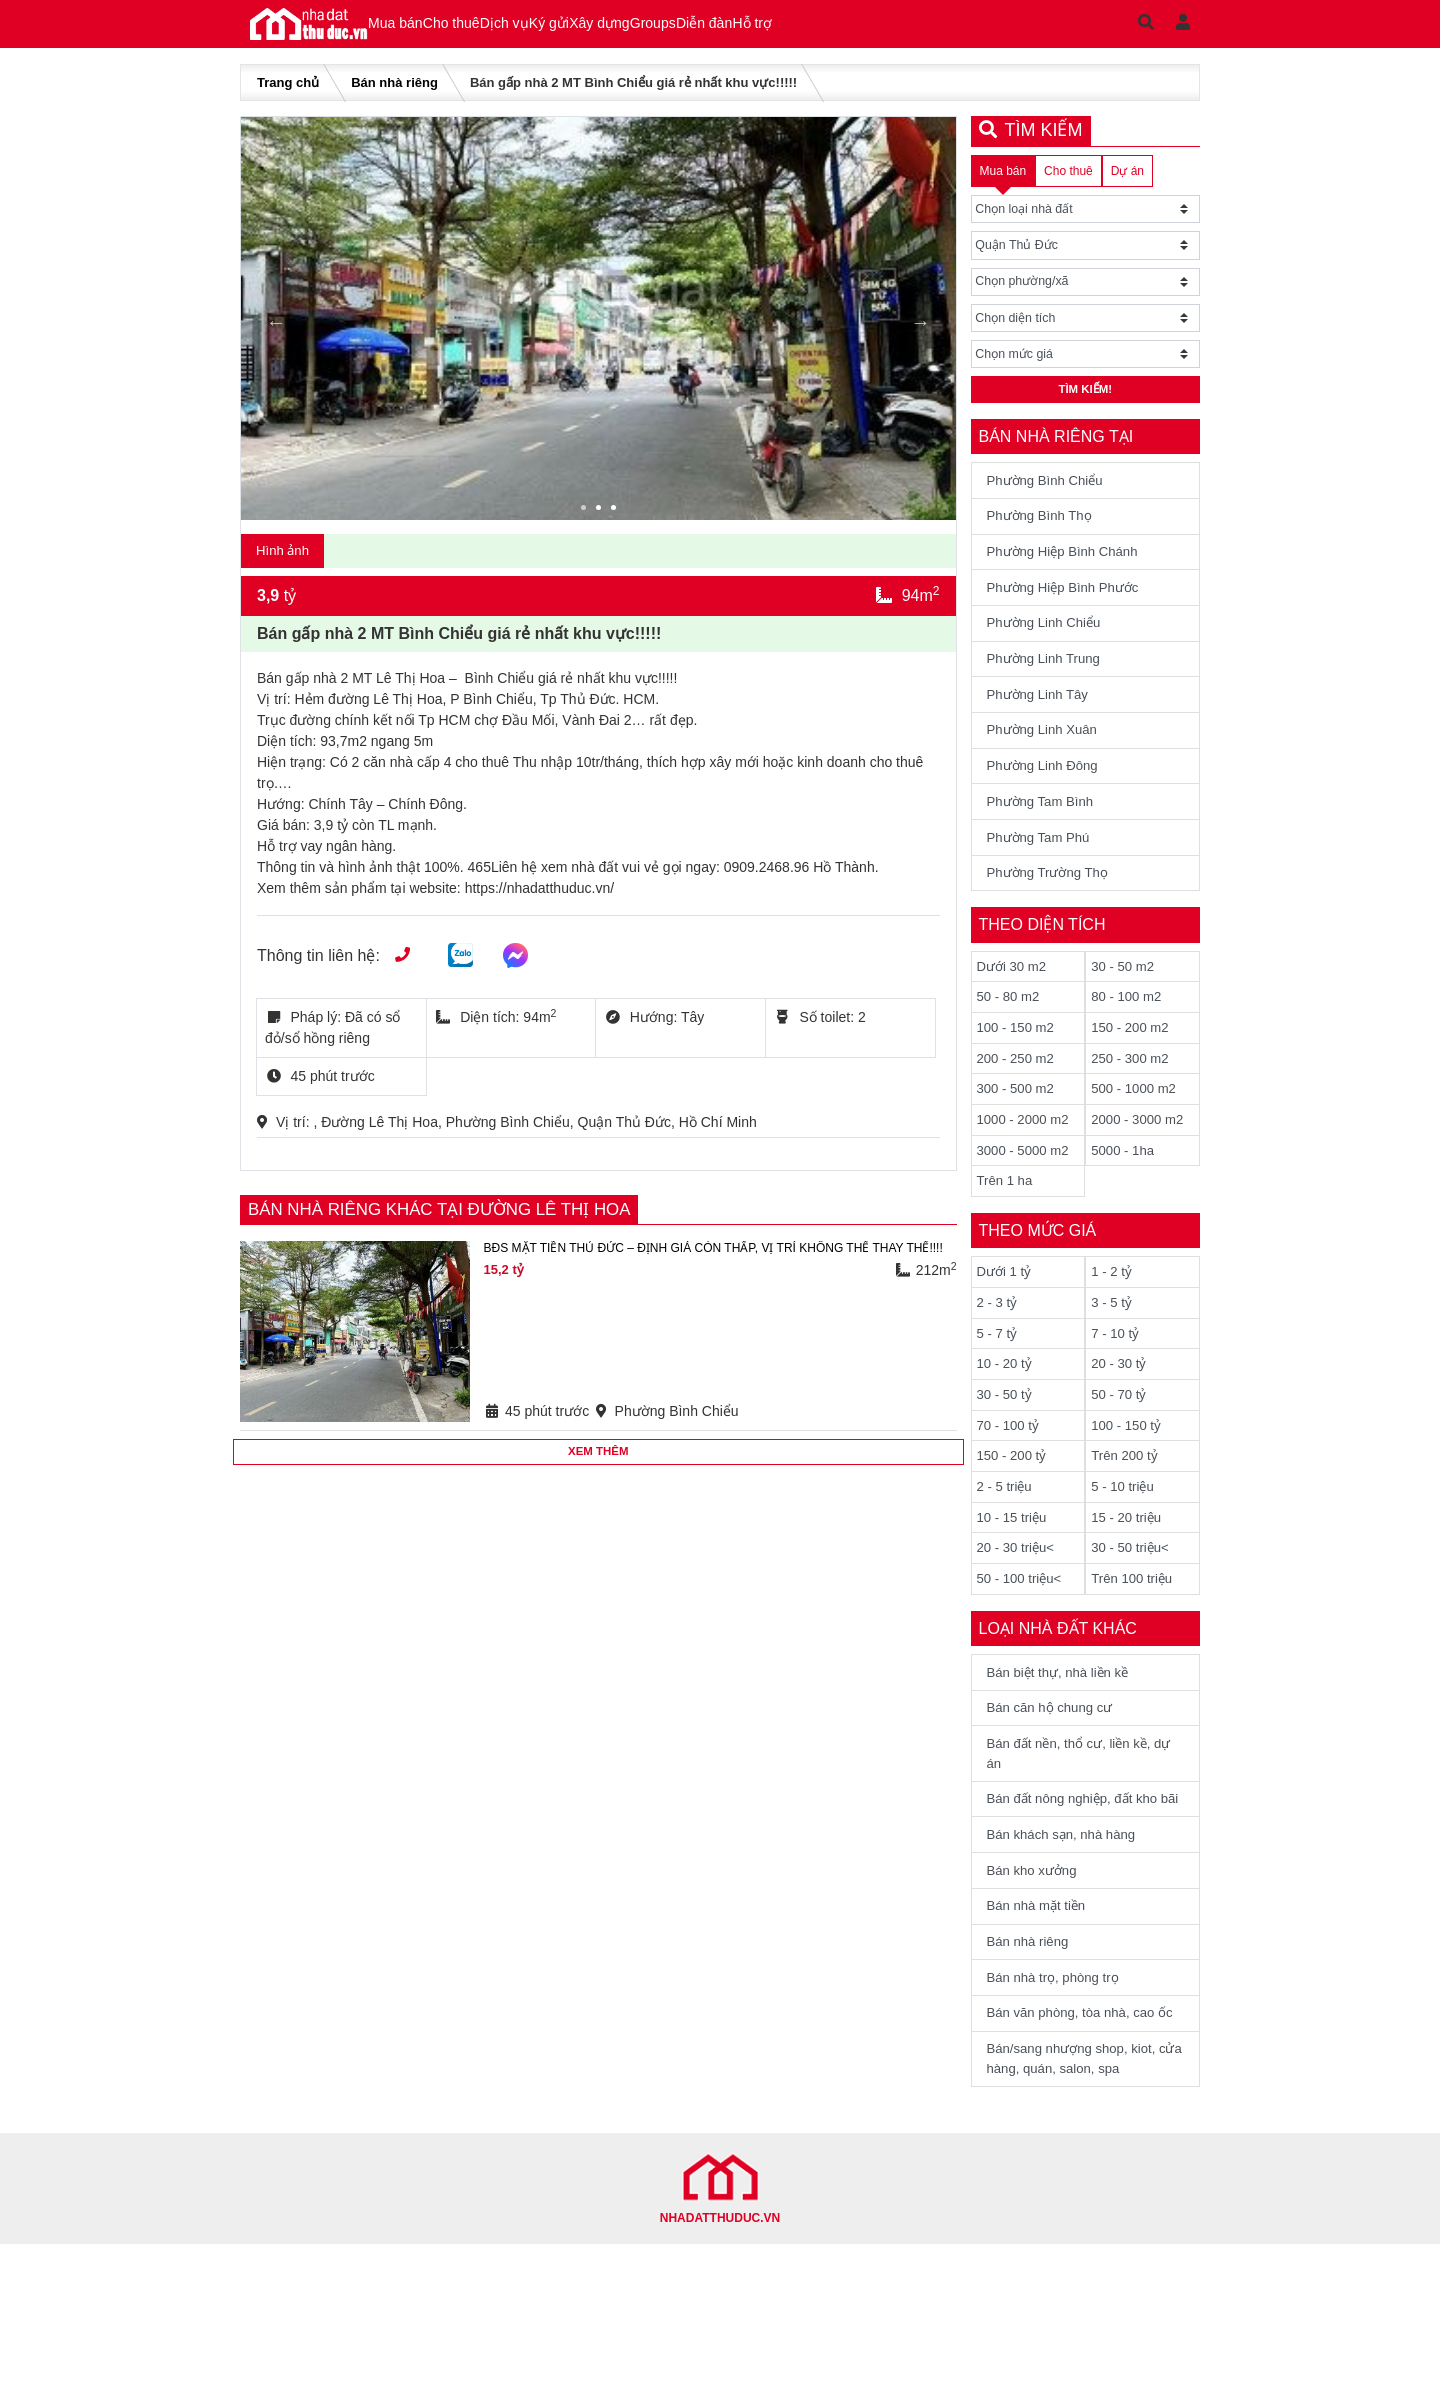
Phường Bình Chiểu (1050, 502)
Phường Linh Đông (1047, 806)
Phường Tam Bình (1044, 844)
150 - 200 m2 (1132, 1079)
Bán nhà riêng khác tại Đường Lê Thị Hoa (452, 1226)
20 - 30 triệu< (1018, 1619)
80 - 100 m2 (1128, 1047)
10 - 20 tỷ (1006, 1427)
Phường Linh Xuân (1047, 768)
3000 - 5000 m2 (1026, 1207)
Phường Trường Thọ (1052, 920)
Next (921, 335)
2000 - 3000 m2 (1140, 1175)
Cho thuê (498, 30)
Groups (828, 30)
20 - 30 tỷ (1120, 1427)
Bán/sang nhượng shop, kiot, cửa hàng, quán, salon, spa (1078, 2199)
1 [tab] (586, 523)
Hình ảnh (285, 565)
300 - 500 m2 (1018, 1143)
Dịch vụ (583, 30)
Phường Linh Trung (1048, 692)
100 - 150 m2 (1018, 1079)
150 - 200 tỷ (1014, 1523)
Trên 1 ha (1006, 1239)
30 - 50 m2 (1124, 1015)
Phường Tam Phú (1043, 882)
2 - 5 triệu (1006, 1555)
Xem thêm (598, 1470)
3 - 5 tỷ (1112, 1363)
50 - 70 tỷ (1120, 1459)
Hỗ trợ (991, 30)
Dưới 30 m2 (1014, 1015)
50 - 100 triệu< (1022, 1651)
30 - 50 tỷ (1006, 1459)
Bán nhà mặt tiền (1041, 2016)
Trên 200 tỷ (1126, 1523)
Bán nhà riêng (394, 95)
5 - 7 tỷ (998, 1395)
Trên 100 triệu (1134, 1651)
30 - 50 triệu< (1132, 1619)
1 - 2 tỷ (1112, 1331)
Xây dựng (742, 30)
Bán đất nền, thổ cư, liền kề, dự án (1076, 1832)
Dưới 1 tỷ (1006, 1331)
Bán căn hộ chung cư (1054, 1784)
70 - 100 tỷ (1010, 1491)
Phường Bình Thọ (1043, 540)
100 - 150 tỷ (1128, 1491)
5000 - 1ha (1124, 1207)
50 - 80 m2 (1010, 1047)
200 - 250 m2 (1018, 1111)
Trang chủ (288, 95)
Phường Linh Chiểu (1049, 654)
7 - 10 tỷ (1116, 1395)
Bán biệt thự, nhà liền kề (1064, 1746)
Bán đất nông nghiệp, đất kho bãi (1080, 1891)
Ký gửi (660, 30)
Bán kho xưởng (1036, 1978)
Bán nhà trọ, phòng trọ (1058, 2092)
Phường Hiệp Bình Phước (1069, 616)
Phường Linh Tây (1042, 730)
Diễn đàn (911, 30)
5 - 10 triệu (1124, 1555)
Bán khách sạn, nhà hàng (1067, 1940)
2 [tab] (601, 523)
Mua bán (411, 30)
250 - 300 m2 (1132, 1111)
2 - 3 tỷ (998, 1363)
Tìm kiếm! (1085, 410)
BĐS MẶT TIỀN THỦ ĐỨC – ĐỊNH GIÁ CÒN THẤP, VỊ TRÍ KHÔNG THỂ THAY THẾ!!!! (709, 1275)
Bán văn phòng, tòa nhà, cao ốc (1077, 2140)
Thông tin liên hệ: (318, 971)
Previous (276, 335)
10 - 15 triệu (1014, 1587)
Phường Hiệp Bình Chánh (1068, 578)
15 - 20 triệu (1128, 1587)
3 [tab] (616, 523)
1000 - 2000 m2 (1026, 1175)
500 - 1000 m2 (1136, 1143)
